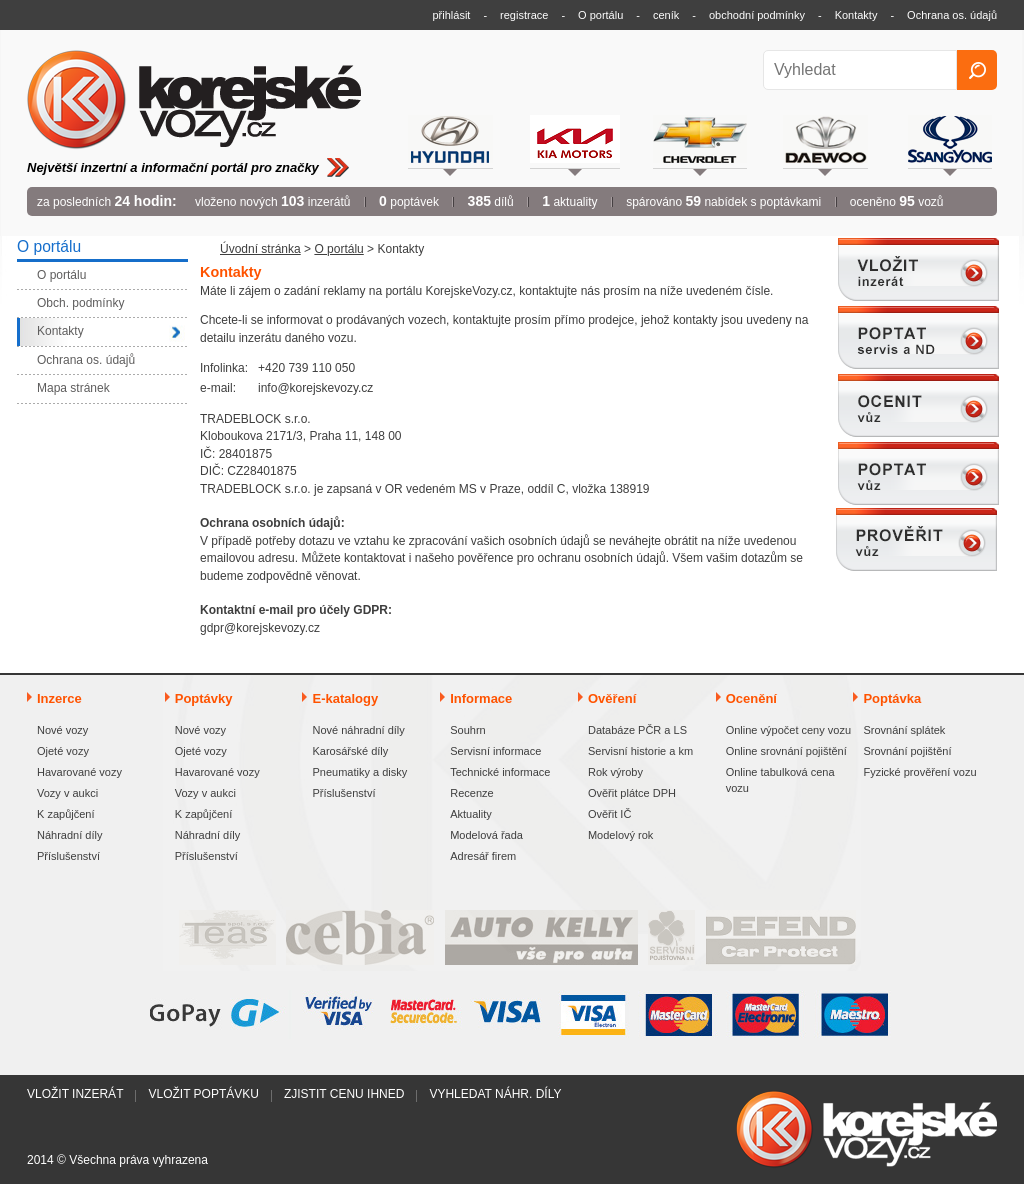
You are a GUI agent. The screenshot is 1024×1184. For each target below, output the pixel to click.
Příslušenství (68, 856)
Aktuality (471, 814)
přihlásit (452, 15)
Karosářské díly (350, 751)
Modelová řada (486, 835)
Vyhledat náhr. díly (495, 1094)
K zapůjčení (65, 814)
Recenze (471, 793)
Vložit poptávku (203, 1094)
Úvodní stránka (260, 249)
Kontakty (856, 15)
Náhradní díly (69, 835)
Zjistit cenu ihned (344, 1094)
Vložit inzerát (75, 1094)
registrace (524, 15)
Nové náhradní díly (358, 730)
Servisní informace (495, 751)
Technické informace (500, 772)
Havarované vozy (79, 772)
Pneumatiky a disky (359, 772)
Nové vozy (62, 730)
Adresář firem (483, 856)
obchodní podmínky (757, 15)
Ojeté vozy (63, 751)
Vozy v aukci (67, 793)
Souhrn (467, 730)
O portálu (600, 15)
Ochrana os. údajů (952, 15)
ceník (666, 15)
